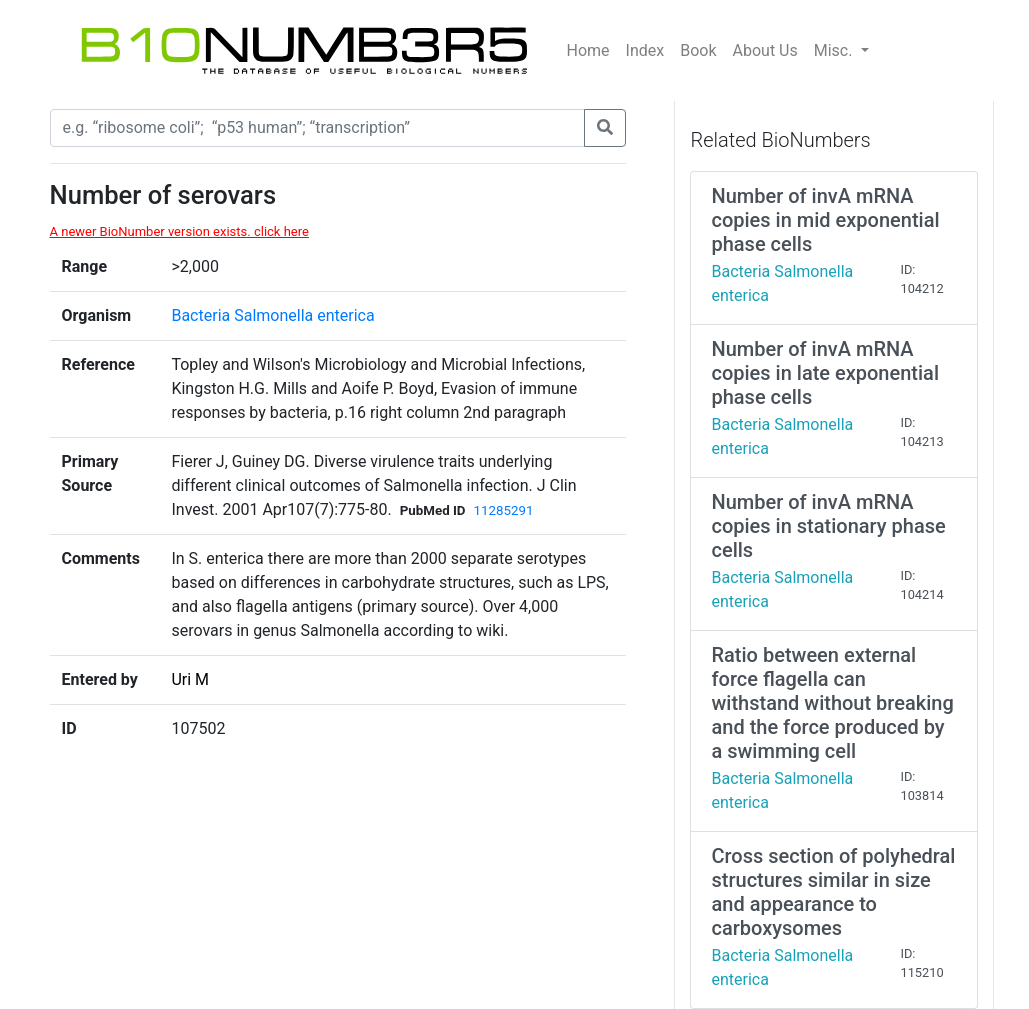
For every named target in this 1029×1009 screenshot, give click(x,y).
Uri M (190, 679)
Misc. (835, 50)
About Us (765, 50)
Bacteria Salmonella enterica (272, 315)
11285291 (504, 510)
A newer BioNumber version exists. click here (179, 231)
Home (588, 50)
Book (698, 50)
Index (645, 50)
